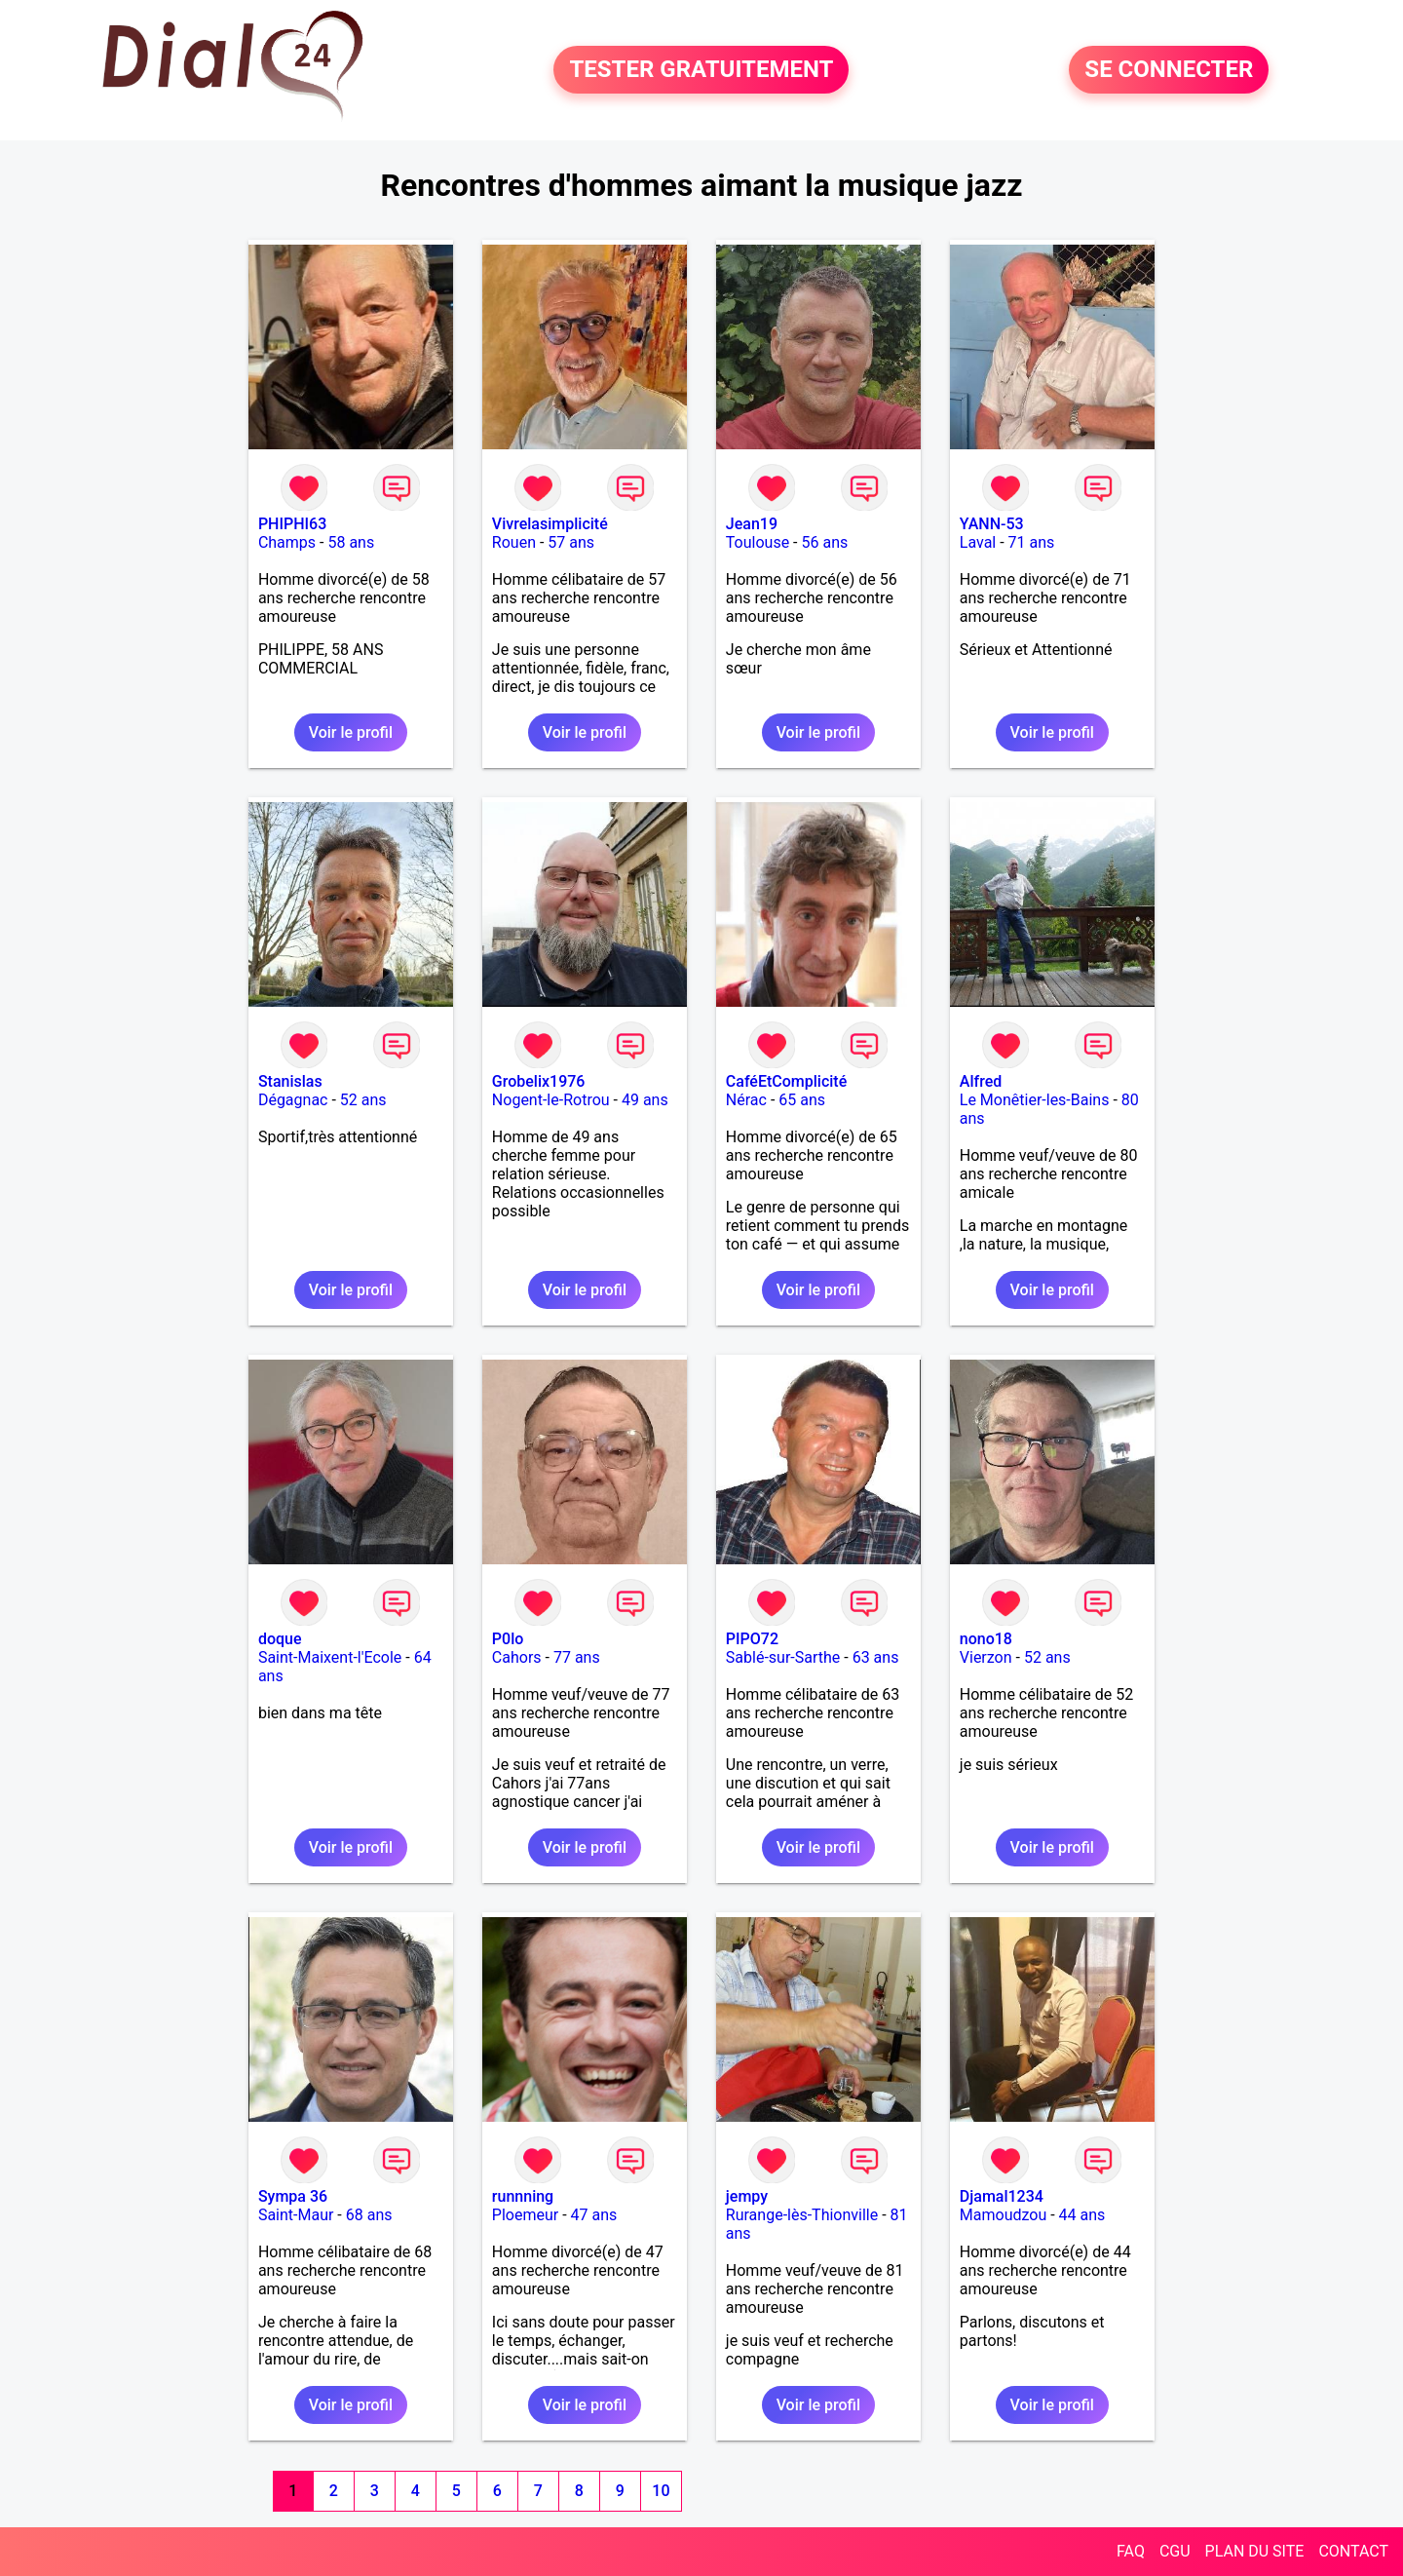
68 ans (369, 2215)
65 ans (801, 1100)
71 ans (1031, 542)
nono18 (986, 1639)
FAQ (1131, 2551)
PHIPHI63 (292, 524)
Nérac (746, 1100)
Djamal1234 (1001, 2196)
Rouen (514, 542)
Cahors (517, 1657)
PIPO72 (752, 1639)
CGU (1175, 2551)
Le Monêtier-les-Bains (1035, 1100)
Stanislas (290, 1081)
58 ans (350, 542)
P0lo (507, 1639)
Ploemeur (525, 2215)
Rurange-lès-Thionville (802, 2215)
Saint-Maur (296, 2215)
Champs (287, 542)
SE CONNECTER (1168, 70)
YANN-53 (992, 524)
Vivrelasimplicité (550, 524)
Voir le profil (351, 732)
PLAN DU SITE (1255, 2551)
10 (660, 2490)
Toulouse (757, 542)
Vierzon (986, 1657)
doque (280, 1639)
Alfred (981, 1081)
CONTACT (1353, 2551)
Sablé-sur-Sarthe (783, 1657)
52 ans (363, 1100)
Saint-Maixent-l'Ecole (329, 1657)
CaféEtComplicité (786, 1081)
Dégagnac (293, 1100)
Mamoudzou (1003, 2215)
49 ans (645, 1100)
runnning (522, 2196)
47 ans (594, 2215)
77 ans (576, 1657)
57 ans (571, 542)
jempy (747, 2196)
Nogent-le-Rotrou (551, 1100)
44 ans (1082, 2215)
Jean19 (751, 524)
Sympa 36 (292, 2196)
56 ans (824, 542)
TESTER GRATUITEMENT (701, 70)
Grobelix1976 (539, 1081)
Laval (978, 542)
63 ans (876, 1657)
